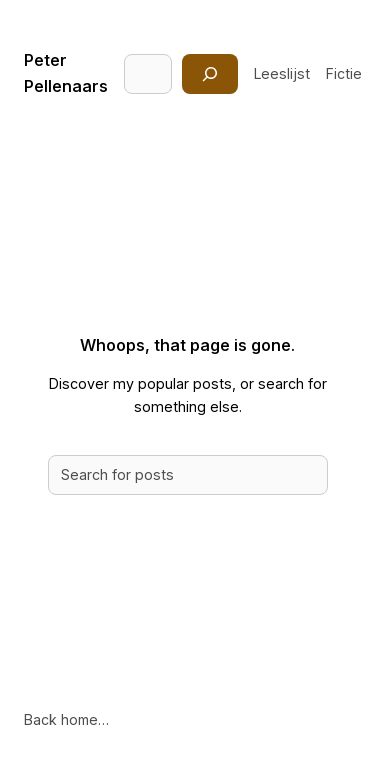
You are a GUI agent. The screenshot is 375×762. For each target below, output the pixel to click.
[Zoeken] (210, 74)
